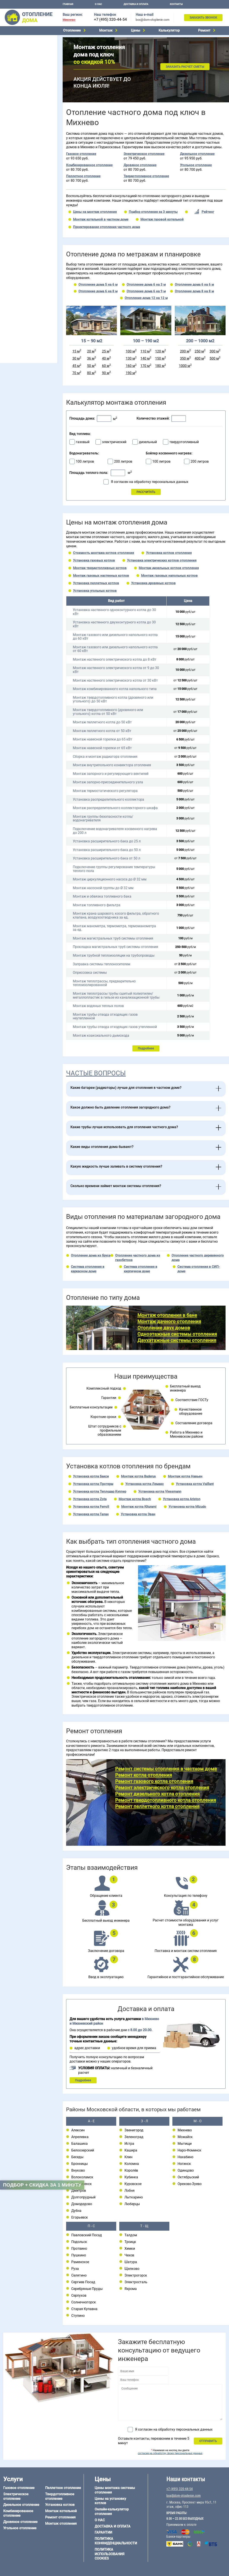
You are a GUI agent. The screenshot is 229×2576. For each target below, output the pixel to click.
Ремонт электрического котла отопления (162, 1787)
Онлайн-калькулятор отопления (112, 2511)
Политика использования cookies (109, 2554)
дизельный (148, 442)
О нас (98, 4)
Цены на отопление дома (20, 120)
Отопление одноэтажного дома (25, 169)
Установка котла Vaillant (195, 1484)
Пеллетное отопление (18, 74)
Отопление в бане (15, 158)
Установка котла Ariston (181, 1499)
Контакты (176, 4)
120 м (159, 351)
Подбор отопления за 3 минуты (153, 212)
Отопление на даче (16, 153)
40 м (105, 358)
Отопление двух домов (163, 1328)
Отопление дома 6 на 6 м (194, 284)
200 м (184, 351)
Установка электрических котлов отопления (161, 560)
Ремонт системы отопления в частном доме (166, 1769)
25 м (105, 351)
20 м (90, 351)
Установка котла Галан (91, 1514)
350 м (184, 358)
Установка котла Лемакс (144, 1484)
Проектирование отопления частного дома (106, 227)
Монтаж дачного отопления (169, 1321)
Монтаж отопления (61, 2523)
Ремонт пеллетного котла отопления (157, 1806)
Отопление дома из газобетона (24, 296)
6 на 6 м (46, 266)
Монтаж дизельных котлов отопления (169, 568)
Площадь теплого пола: (88, 473)
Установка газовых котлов (94, 560)
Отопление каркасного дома (23, 307)
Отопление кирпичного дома (23, 318)
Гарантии (103, 2532)
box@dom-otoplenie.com (152, 19)
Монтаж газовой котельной (162, 219)
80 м (90, 373)
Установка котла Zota (90, 1499)
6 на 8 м (7, 272)
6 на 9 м (26, 272)
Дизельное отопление (18, 52)
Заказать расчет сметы (185, 66)
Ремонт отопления (60, 2517)
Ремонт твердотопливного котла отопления (165, 1800)
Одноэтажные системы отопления (177, 1334)
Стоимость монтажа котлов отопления (103, 553)
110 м (145, 351)
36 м (90, 358)
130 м (130, 358)
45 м (76, 366)
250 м (199, 351)
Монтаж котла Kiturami (138, 1507)
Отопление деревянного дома (24, 301)
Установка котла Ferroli (91, 1507)
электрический (114, 442)
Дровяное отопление (17, 63)
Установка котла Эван (138, 1514)
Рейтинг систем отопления (29, 132)
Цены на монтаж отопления (95, 212)
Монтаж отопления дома (20, 110)
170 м (145, 366)
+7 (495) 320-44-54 (110, 19)
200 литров (123, 461)
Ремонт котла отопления (143, 1775)
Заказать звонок (203, 17)
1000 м (184, 366)
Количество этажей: (153, 418)
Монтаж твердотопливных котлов (100, 568)
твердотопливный (184, 442)
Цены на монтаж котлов (20, 127)
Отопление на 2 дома (17, 164)
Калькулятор (169, 30)
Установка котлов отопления (169, 553)
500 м (214, 358)
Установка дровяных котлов (153, 583)
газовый (82, 442)
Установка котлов (15, 103)
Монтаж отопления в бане (167, 1315)
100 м (130, 351)
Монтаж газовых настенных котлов (101, 576)
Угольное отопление (17, 68)
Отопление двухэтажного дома (24, 175)
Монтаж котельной (16, 97)
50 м (90, 366)
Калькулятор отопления (19, 138)
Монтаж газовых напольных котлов (169, 576)
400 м (199, 358)
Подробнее (146, 1048)
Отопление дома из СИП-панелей (26, 312)
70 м (76, 373)
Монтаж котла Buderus (138, 1476)
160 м (130, 366)
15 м (76, 351)
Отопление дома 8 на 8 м (194, 291)
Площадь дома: (82, 418)
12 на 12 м (9, 277)
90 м (105, 373)
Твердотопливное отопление (23, 79)
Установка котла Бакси (91, 1476)
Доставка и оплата (136, 4)
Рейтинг (208, 212)
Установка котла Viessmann (159, 1491)
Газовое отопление (16, 41)
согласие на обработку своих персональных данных (170, 2453)
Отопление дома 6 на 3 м (146, 284)
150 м (159, 358)
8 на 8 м (46, 272)
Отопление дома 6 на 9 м (146, 291)
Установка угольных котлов (95, 591)
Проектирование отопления (22, 147)
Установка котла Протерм (93, 1484)
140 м (145, 358)
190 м (130, 373)
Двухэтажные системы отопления (176, 1340)
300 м (214, 351)
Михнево (69, 19)
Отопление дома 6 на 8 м (98, 291)
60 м (105, 366)
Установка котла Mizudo (187, 1507)
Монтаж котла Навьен (185, 1476)
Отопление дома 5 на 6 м (98, 284)
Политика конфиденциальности (116, 2541)
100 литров (85, 461)
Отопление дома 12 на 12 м (146, 298)
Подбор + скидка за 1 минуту (42, 2185)
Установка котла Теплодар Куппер (99, 1491)
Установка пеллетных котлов (96, 583)
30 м (76, 358)
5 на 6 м (7, 266)
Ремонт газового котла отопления (154, 1781)
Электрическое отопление (21, 46)
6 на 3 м (26, 266)
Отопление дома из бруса (20, 290)
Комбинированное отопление (23, 57)
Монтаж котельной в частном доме (100, 219)
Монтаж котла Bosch (135, 1499)
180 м (159, 366)
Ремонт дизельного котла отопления (157, 1794)
